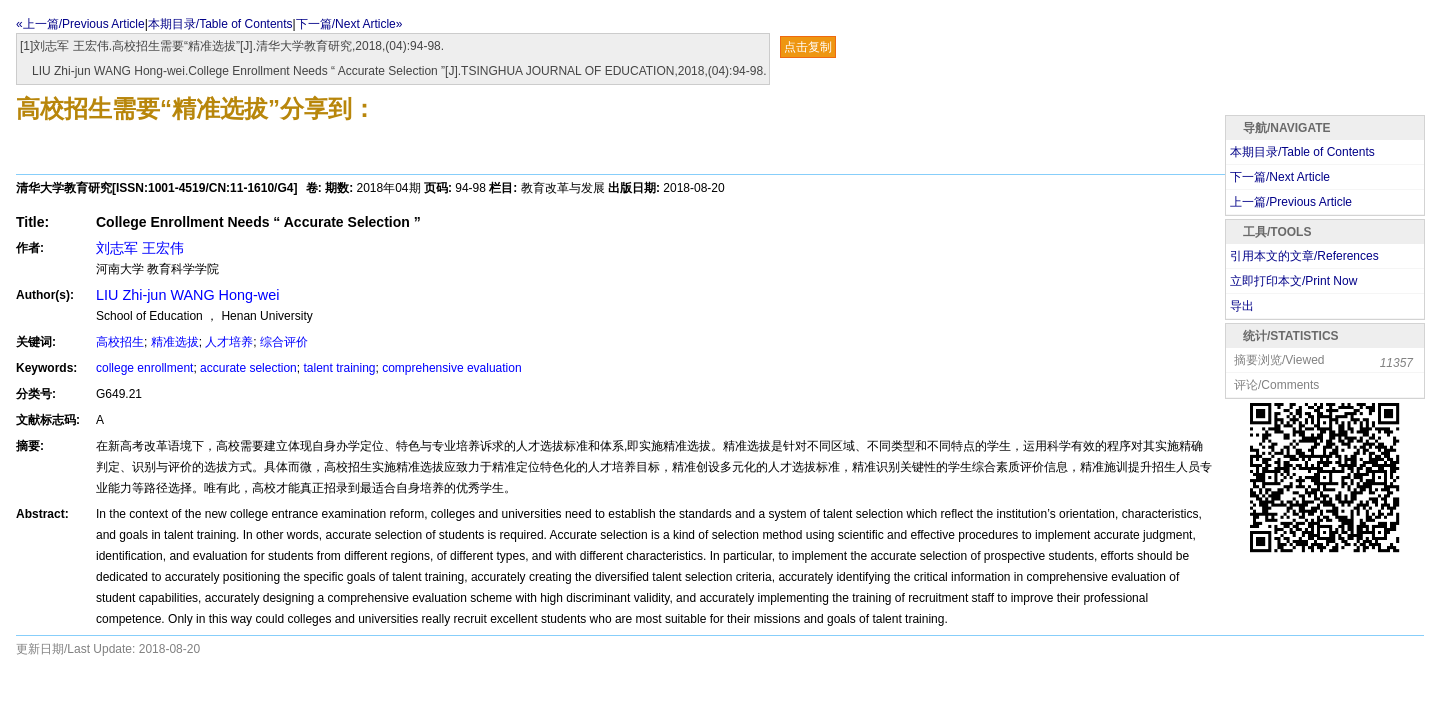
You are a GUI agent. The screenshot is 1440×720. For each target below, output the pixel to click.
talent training (339, 368)
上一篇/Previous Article (1291, 202)
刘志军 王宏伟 (140, 248)
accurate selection (248, 368)
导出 (1242, 306)
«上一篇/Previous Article (80, 24)
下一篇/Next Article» (349, 24)
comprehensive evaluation (451, 368)
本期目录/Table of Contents (220, 24)
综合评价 (284, 342)
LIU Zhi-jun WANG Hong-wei (187, 295)
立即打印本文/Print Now (1293, 281)
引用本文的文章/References (1304, 256)
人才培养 (229, 342)
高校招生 (120, 342)
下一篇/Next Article (1280, 177)
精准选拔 (175, 342)
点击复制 (808, 47)
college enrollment (144, 368)
